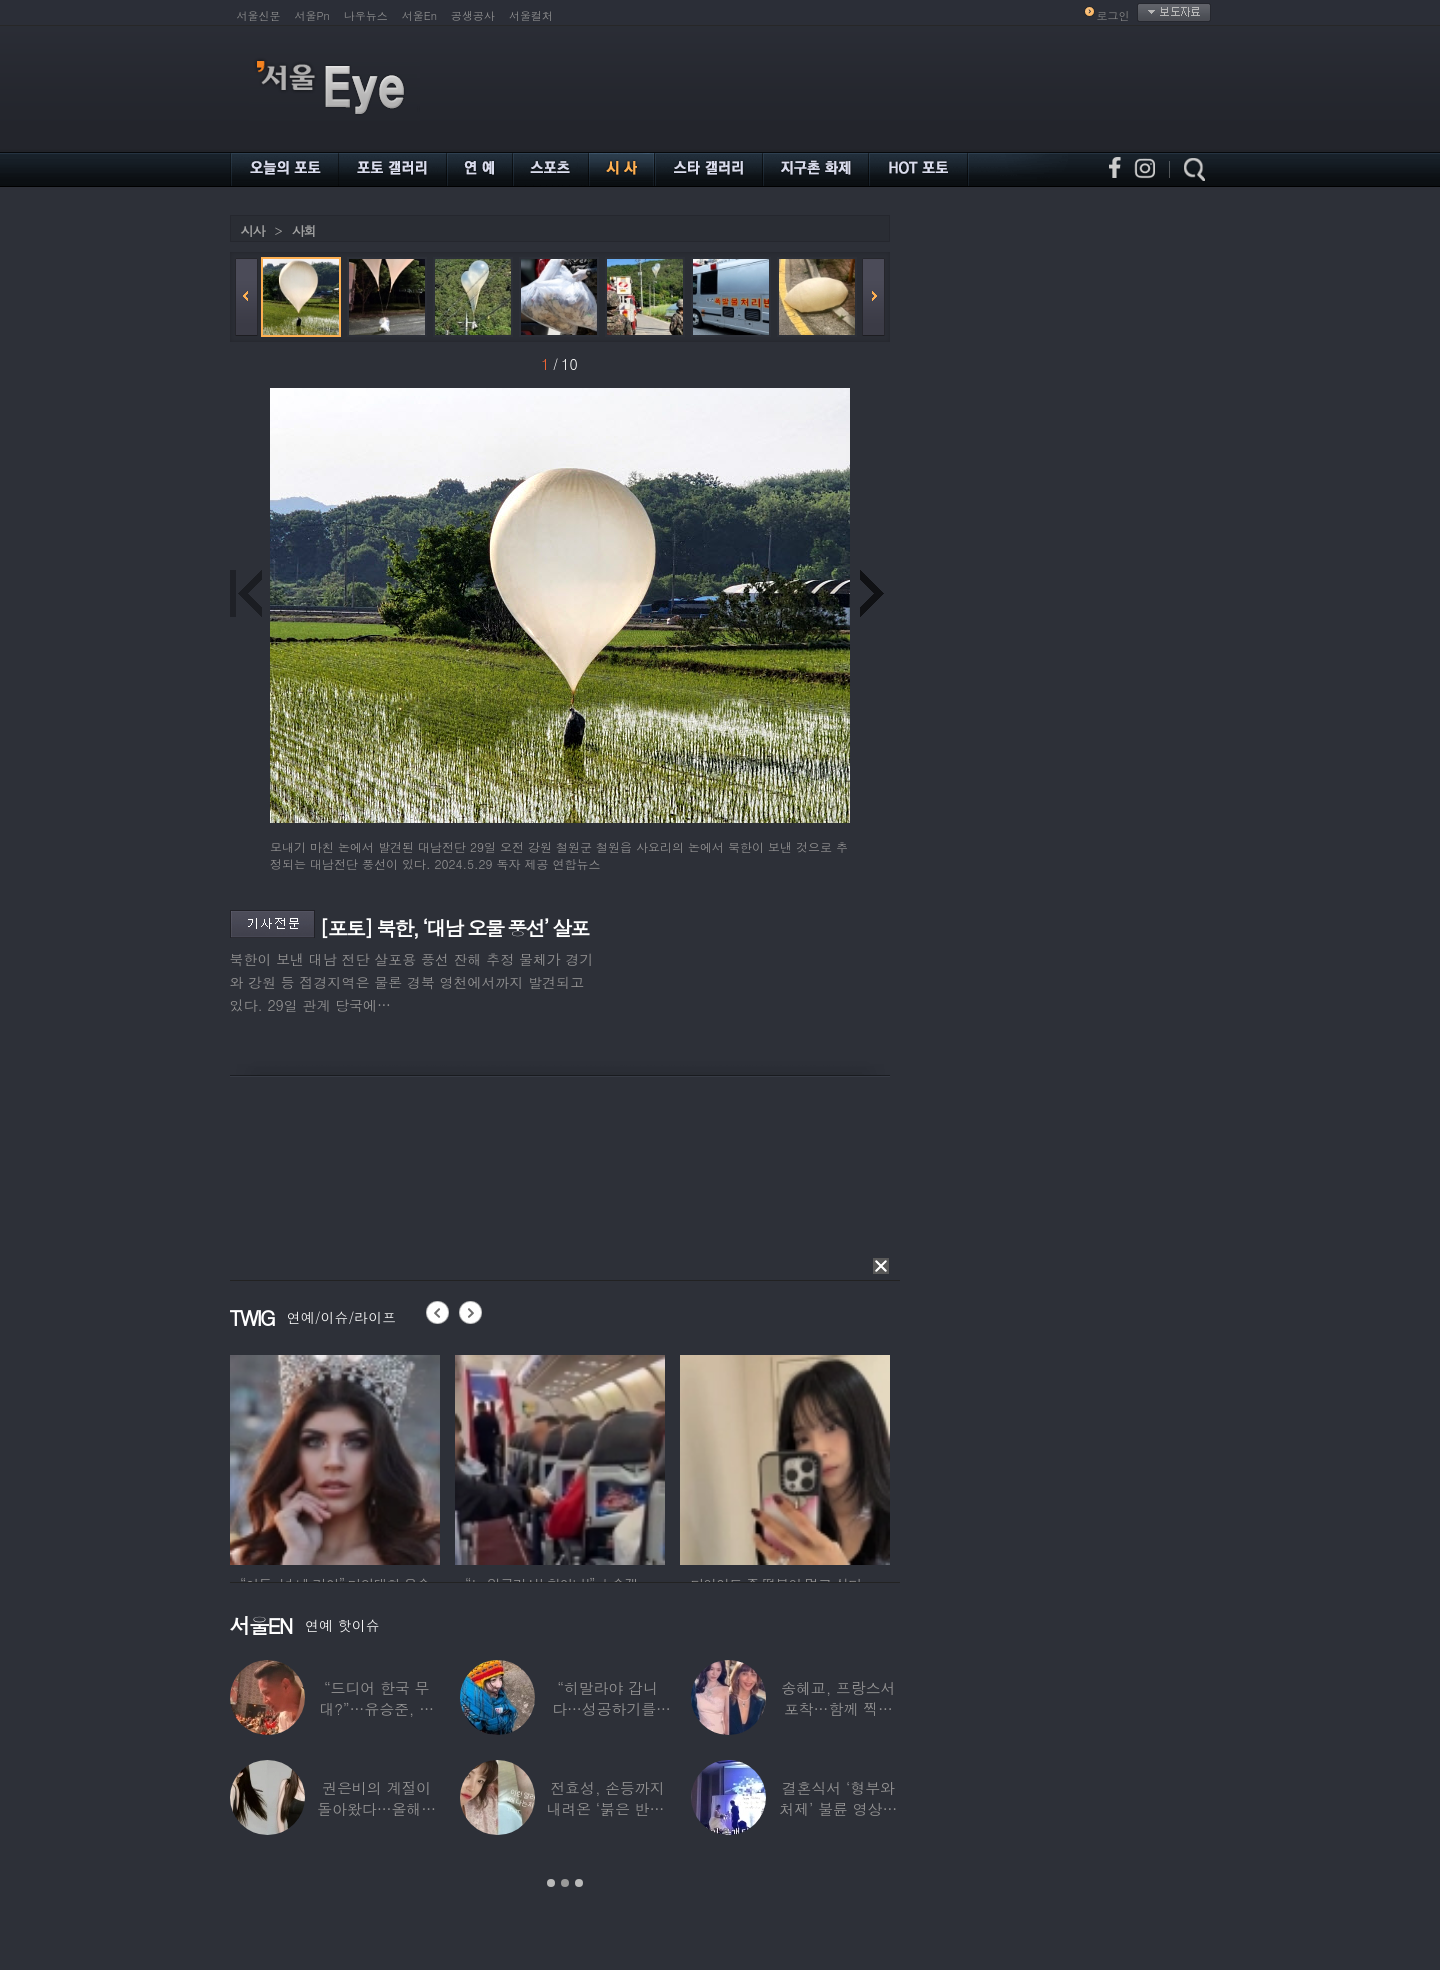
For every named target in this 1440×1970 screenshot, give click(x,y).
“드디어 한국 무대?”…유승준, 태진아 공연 (376, 1708)
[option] (335, 1457)
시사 (253, 230)
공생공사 (473, 15)
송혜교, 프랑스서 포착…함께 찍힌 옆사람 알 (838, 1708)
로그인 (1113, 15)
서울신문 (259, 15)
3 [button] (579, 1883)
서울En (419, 15)
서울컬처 (531, 15)
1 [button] (551, 1883)
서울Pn (312, 15)
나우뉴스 (366, 15)
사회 (304, 230)
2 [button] (565, 1883)
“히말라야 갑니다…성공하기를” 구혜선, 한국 (607, 1708)
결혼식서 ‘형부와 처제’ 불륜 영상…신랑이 (838, 1808)
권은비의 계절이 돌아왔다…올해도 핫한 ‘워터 (376, 1808)
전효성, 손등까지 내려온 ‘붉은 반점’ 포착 (607, 1808)
